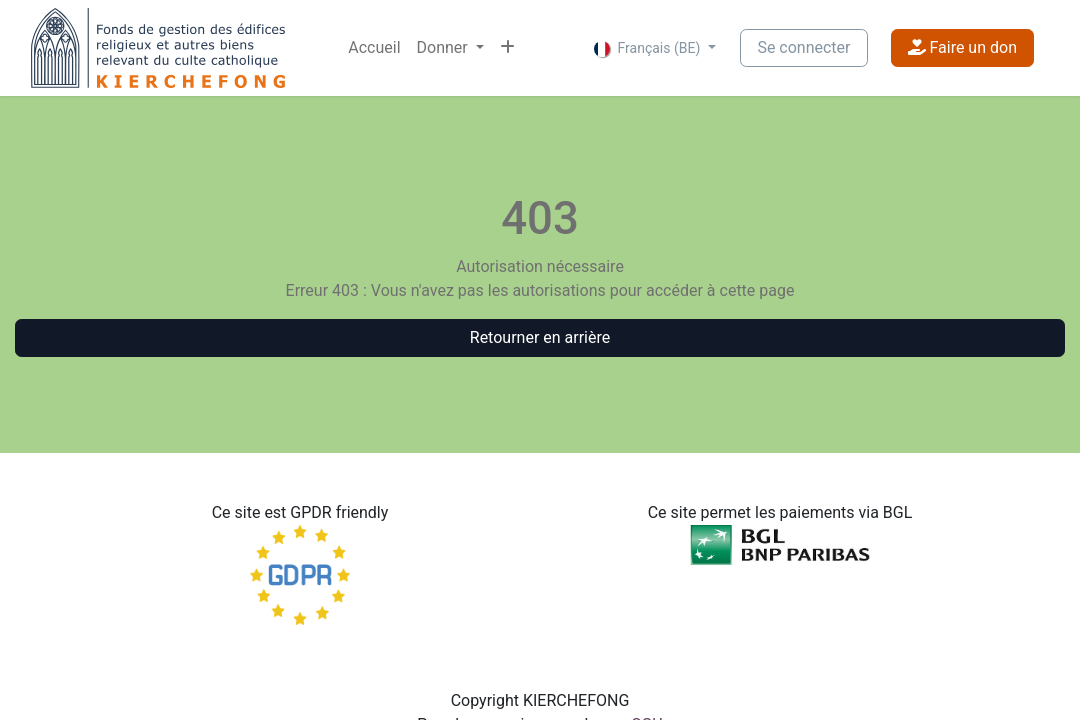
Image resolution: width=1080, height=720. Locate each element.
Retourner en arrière (540, 337)
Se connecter (803, 47)
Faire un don (962, 47)
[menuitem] (374, 48)
